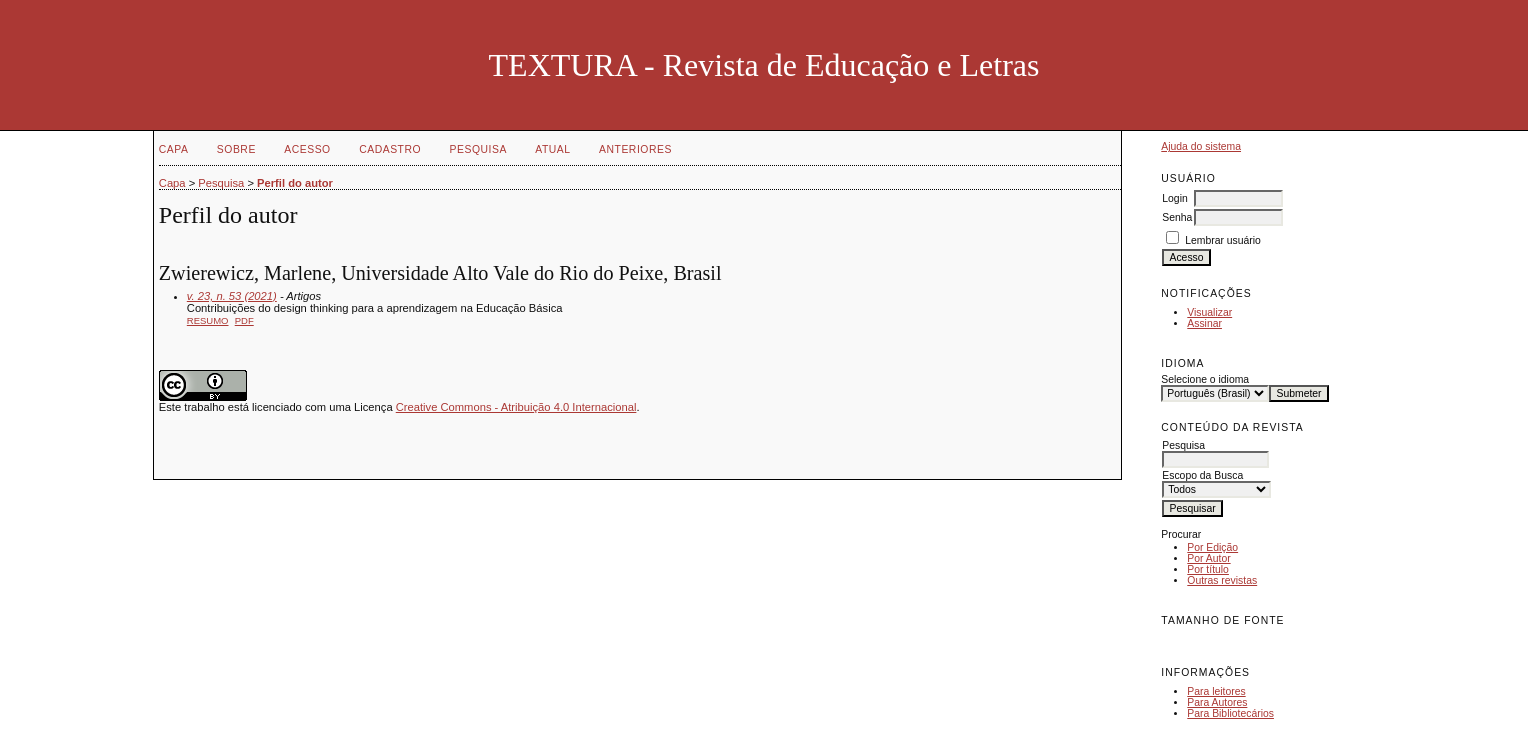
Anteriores (635, 149)
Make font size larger (1243, 642)
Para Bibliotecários (1230, 713)
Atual (552, 149)
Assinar (1204, 323)
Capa (174, 149)
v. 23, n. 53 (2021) (232, 296)
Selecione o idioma (1205, 379)
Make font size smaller (1179, 642)
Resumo (208, 320)
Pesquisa (478, 149)
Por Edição (1212, 547)
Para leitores (1216, 691)
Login (1174, 198)
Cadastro (390, 149)
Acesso (307, 149)
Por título (1208, 569)
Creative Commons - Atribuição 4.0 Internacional (516, 407)
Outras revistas (1222, 580)
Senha (1177, 217)
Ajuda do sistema (1201, 146)
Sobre (236, 149)
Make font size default (1211, 642)
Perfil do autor (295, 183)
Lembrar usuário (1223, 240)
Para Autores (1217, 702)
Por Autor (1208, 558)
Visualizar (1209, 312)
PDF (244, 320)
